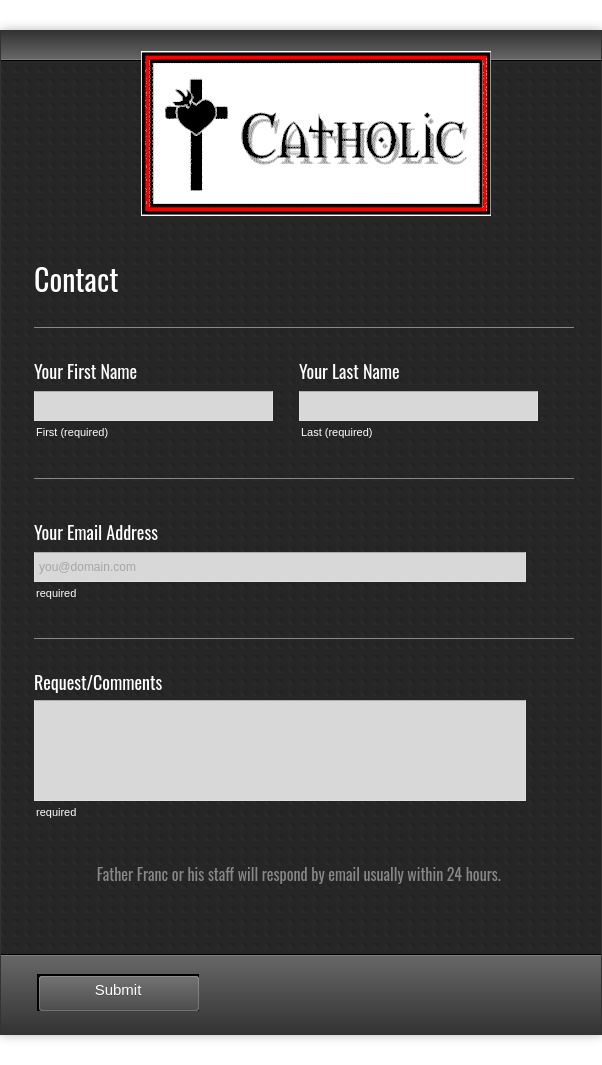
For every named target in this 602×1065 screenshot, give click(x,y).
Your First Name (85, 371)
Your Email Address (96, 532)
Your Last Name (349, 371)
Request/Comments (98, 682)
